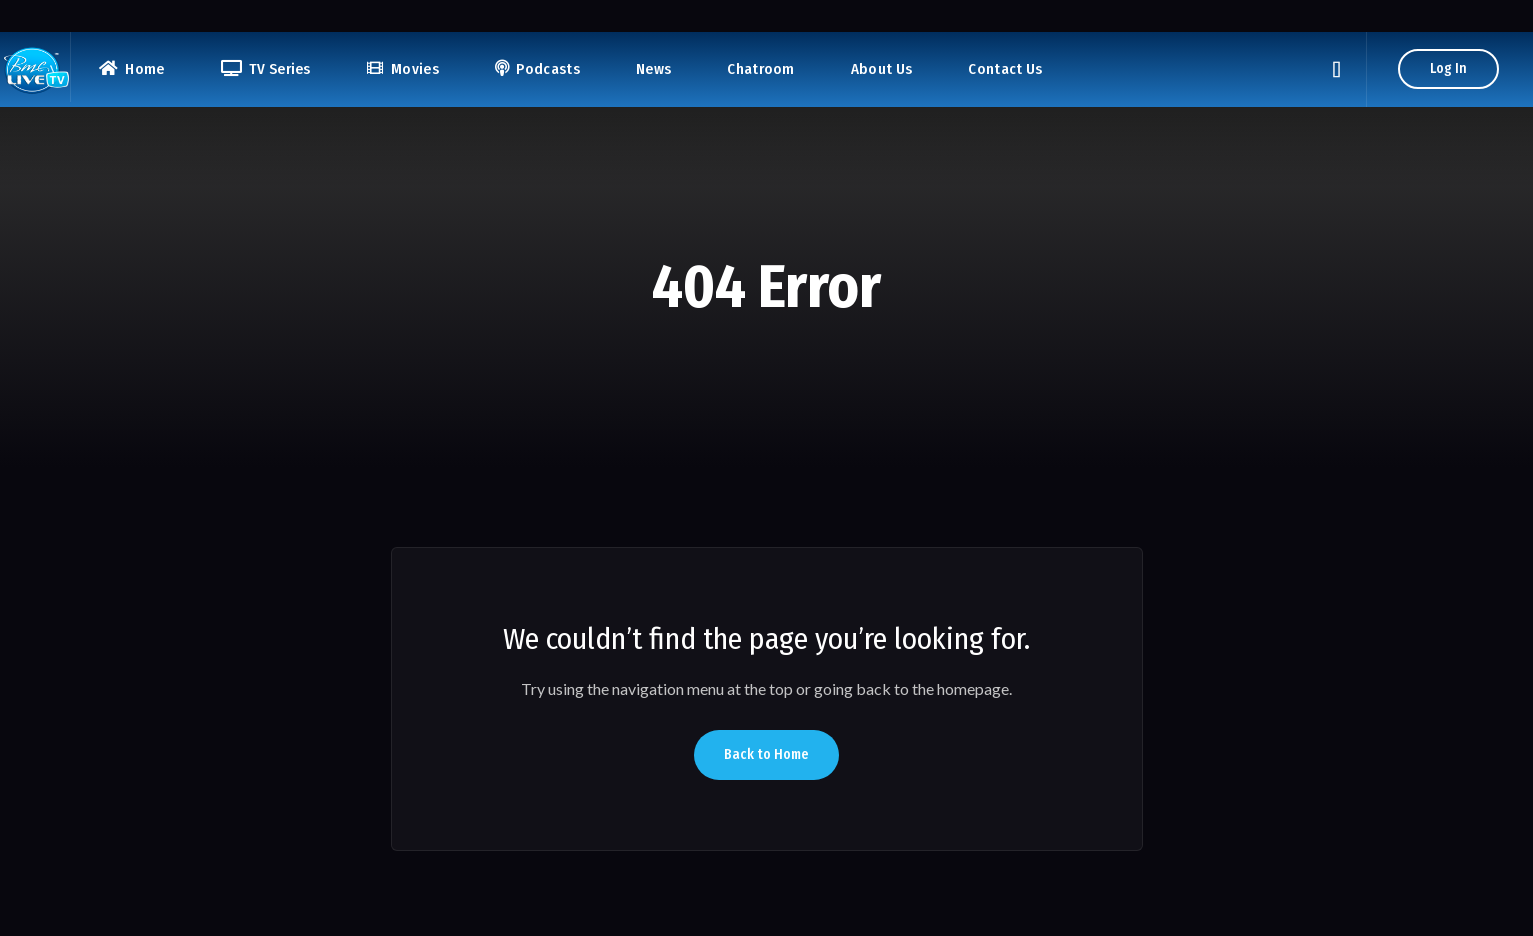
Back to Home (766, 754)
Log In (1448, 68)
